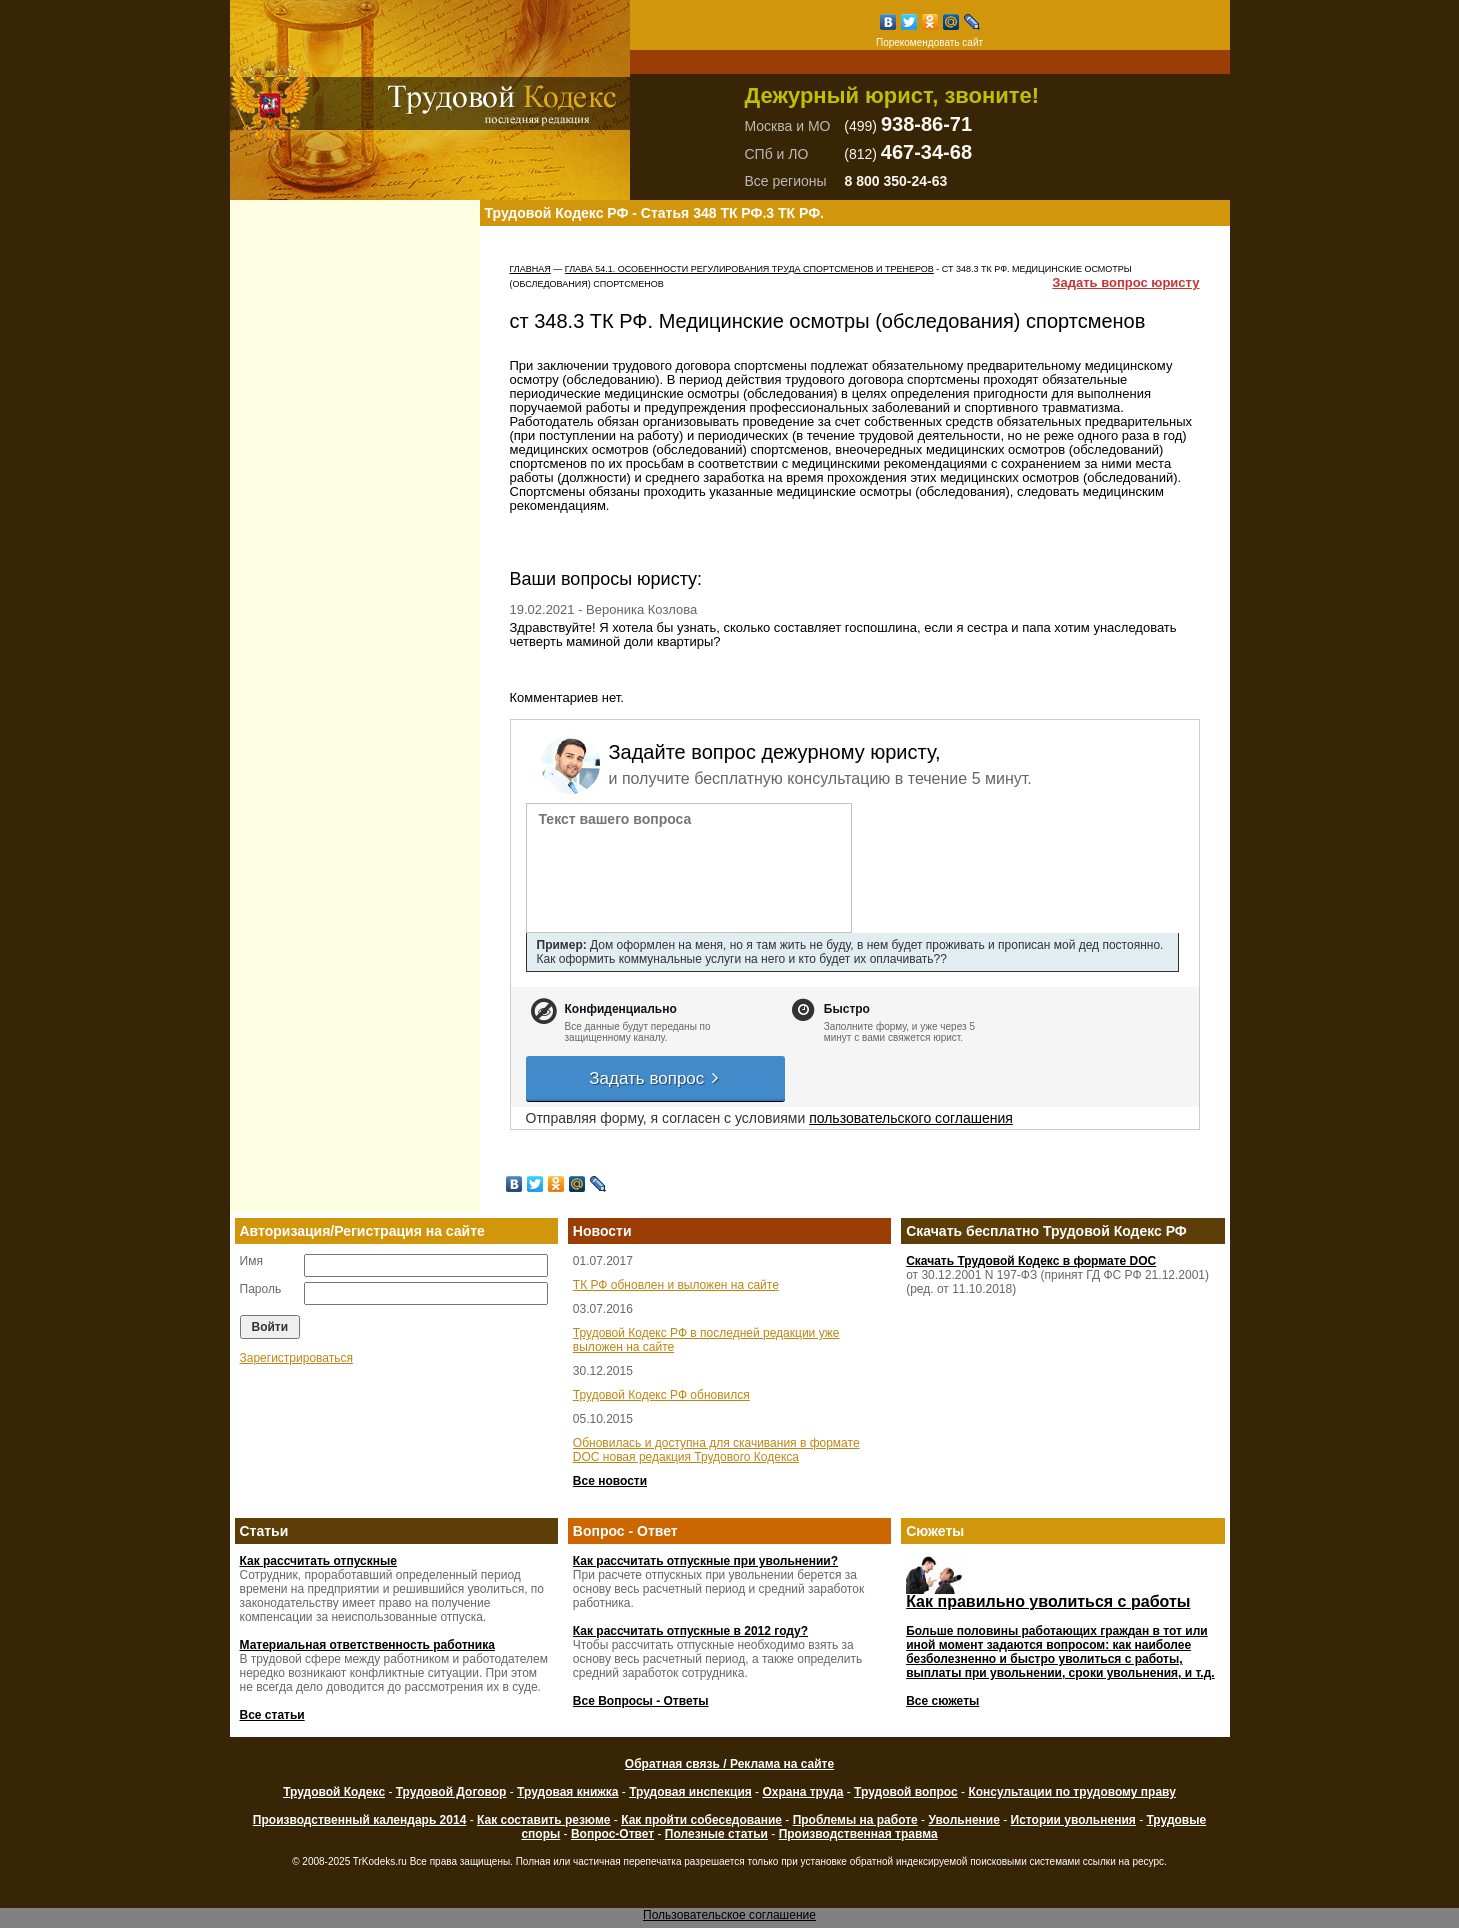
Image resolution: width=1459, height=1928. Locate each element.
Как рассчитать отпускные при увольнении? (705, 1561)
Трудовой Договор (451, 1792)
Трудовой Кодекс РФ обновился (661, 1395)
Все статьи (272, 1715)
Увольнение (963, 1820)
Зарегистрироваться (296, 1358)
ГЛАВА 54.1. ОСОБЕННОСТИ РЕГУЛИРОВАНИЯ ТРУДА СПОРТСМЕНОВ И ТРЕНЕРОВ (749, 269)
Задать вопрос (655, 1078)
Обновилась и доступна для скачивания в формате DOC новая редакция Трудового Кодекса (716, 1450)
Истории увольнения (1073, 1820)
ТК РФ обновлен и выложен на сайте (676, 1285)
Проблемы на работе (855, 1820)
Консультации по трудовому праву (1071, 1792)
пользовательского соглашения (911, 1118)
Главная (530, 269)
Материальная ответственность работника (367, 1645)
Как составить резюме (544, 1820)
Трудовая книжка (567, 1792)
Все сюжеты (942, 1701)
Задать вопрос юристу (1125, 283)
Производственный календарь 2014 (359, 1820)
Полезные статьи (716, 1834)
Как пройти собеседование (701, 1820)
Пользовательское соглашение (729, 1915)
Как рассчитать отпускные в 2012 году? (690, 1631)
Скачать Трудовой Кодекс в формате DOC (1031, 1261)
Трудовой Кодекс (334, 1792)
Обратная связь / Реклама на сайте (729, 1764)
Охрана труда (802, 1792)
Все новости (610, 1481)
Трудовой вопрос (906, 1792)
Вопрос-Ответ (612, 1834)
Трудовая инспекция (690, 1792)
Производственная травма (858, 1834)
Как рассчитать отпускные (318, 1561)
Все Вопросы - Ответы (641, 1701)
